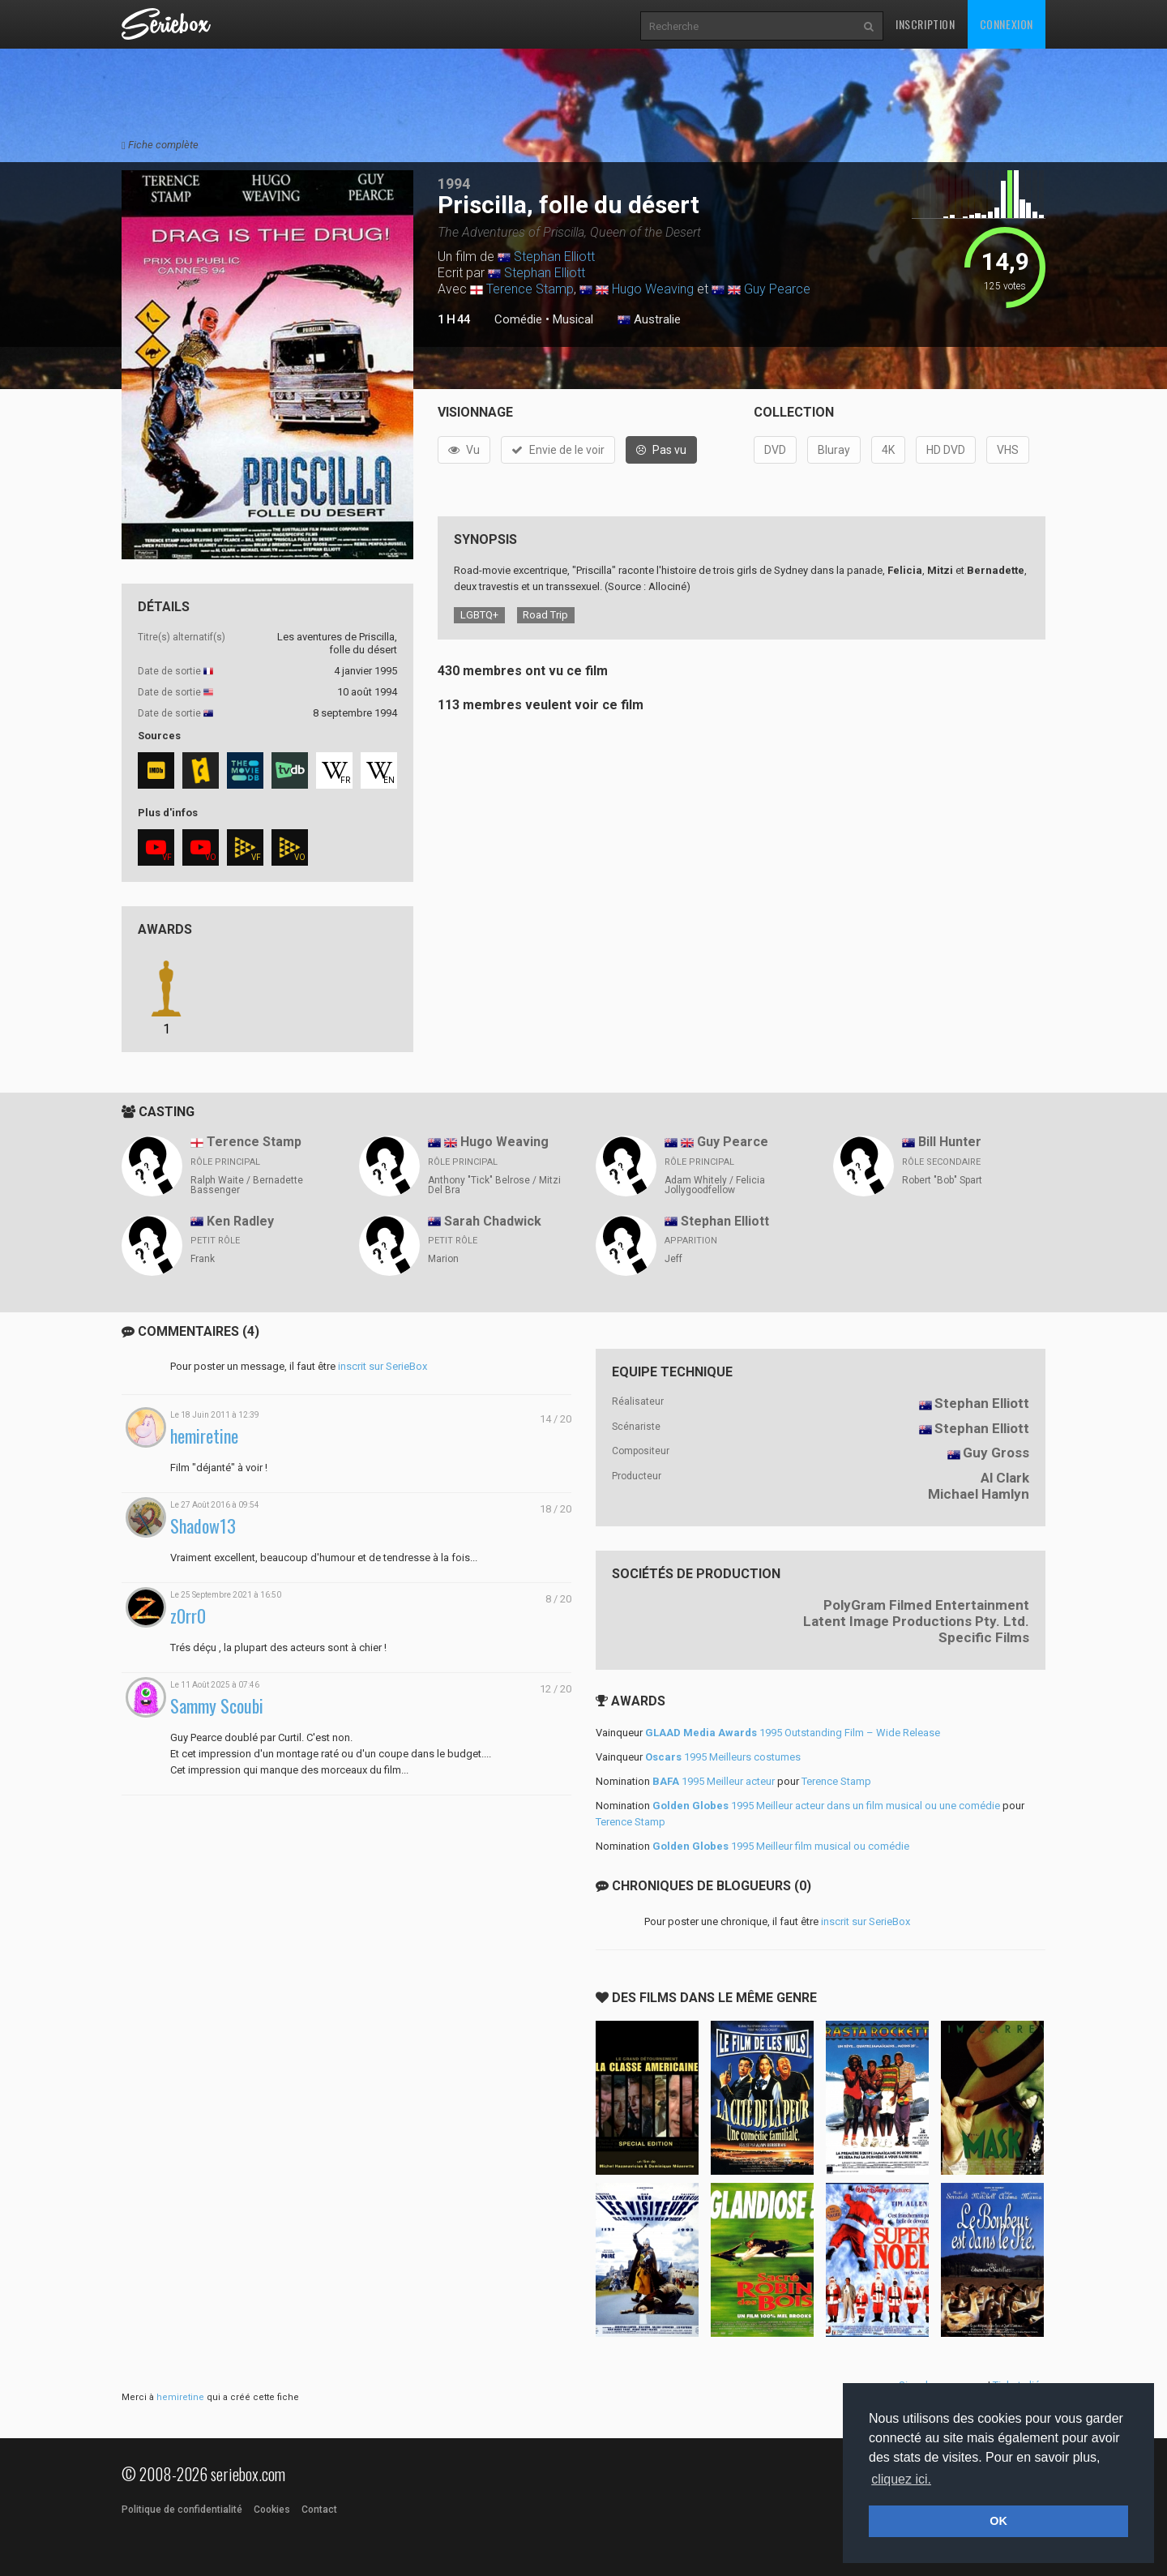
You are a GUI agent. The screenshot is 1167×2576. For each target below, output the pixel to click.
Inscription (925, 23)
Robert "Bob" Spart (942, 1180)
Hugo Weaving (653, 289)
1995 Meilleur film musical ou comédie (780, 1846)
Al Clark (1005, 1478)
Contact (319, 2509)
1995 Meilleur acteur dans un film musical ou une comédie (826, 1805)
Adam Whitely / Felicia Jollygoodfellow (715, 1185)
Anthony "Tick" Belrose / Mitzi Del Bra (494, 1185)
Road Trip (545, 615)
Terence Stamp (530, 289)
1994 (454, 183)
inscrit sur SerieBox (382, 1366)
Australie (649, 320)
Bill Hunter (949, 1141)
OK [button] (998, 2520)
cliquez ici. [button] (901, 2479)
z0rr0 (188, 1615)
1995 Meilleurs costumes (723, 1757)
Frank (202, 1258)
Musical (573, 319)
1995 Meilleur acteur (713, 1781)
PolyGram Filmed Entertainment (926, 1605)
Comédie (518, 319)
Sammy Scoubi (216, 1705)
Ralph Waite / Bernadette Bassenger (246, 1185)
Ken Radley (240, 1221)
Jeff (673, 1258)
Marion (443, 1258)
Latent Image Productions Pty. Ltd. (916, 1621)
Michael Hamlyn (978, 1494)
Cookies (272, 2509)
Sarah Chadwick (492, 1221)
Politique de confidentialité (182, 2509)
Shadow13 (203, 1525)
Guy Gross (996, 1452)
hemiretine (204, 1435)
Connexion (1006, 23)
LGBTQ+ (479, 615)
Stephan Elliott (554, 256)
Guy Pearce (777, 289)
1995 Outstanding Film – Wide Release (792, 1733)
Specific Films (983, 1637)
